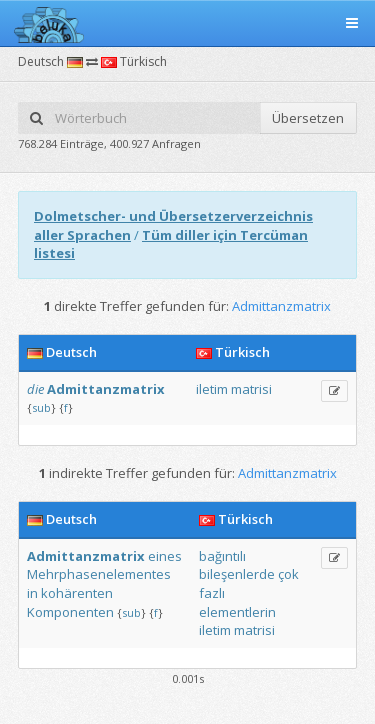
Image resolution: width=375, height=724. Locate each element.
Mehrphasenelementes (99, 574)
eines (165, 556)
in (32, 593)
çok (288, 574)
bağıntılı (222, 556)
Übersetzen (308, 118)
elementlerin (237, 612)
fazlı (212, 593)
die (35, 389)
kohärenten (77, 593)
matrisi (251, 389)
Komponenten (70, 612)
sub (41, 407)
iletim (212, 389)
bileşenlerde (237, 574)
